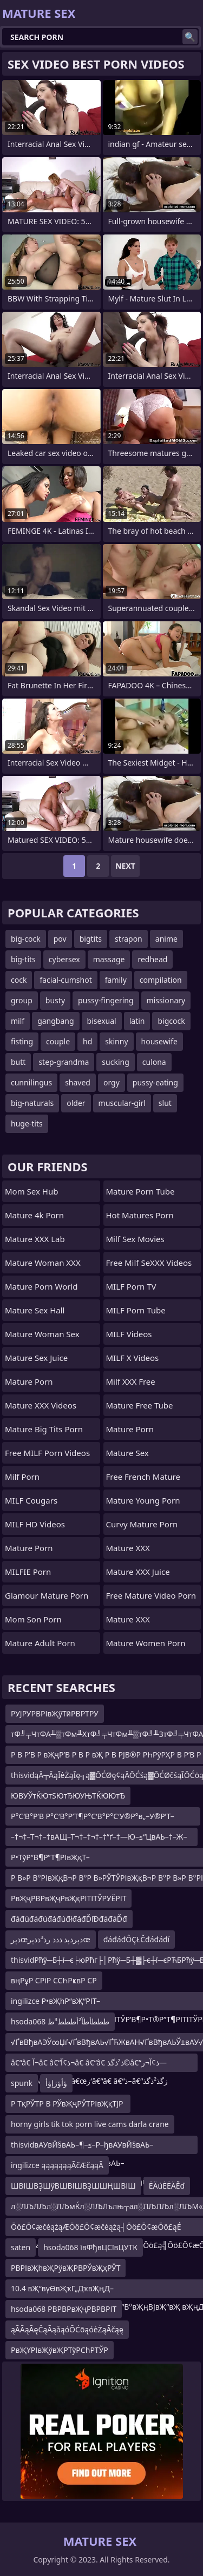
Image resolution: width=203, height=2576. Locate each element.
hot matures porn (140, 1215)
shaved (77, 1082)
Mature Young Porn (143, 1500)
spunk (21, 2083)
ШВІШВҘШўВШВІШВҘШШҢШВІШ (73, 2186)
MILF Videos (129, 1334)
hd (87, 1041)
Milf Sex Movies (135, 1238)
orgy (111, 1082)
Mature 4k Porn (34, 1215)
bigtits (91, 939)
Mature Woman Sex (42, 1334)
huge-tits (27, 1123)
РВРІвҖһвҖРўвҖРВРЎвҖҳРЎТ (65, 2268)
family (116, 980)
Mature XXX (128, 1547)
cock (19, 980)
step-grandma (63, 1062)
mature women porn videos (146, 1646)
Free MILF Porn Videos (47, 1452)
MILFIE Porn (28, 1571)
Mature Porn (29, 1381)
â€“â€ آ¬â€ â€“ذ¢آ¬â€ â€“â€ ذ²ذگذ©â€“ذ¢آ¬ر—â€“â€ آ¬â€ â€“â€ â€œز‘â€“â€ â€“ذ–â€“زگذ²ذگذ (89, 2064)
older (76, 1103)
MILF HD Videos (35, 1524)
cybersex (64, 959)
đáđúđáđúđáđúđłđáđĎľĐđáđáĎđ (69, 1919)
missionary (166, 1000)
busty (55, 1000)
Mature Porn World (41, 1286)
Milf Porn (22, 1476)
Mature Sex (127, 1452)
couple (58, 1041)
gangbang (55, 1021)
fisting (22, 1041)
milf (17, 1021)
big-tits (23, 959)
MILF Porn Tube (136, 1310)
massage (109, 959)
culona (154, 1062)
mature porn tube (140, 1191)
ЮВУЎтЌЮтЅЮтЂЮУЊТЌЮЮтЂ (68, 1795)
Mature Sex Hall (34, 1310)
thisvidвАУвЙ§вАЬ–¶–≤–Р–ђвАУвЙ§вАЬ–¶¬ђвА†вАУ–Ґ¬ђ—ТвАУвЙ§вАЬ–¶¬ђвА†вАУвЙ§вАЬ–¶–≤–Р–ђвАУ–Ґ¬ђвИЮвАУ (92, 2146)
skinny (116, 1041)
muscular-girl (122, 1103)
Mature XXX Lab (35, 1238)
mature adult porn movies (52, 1640)
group (21, 1000)
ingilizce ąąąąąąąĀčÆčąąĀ (57, 2165)
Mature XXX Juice (138, 1571)
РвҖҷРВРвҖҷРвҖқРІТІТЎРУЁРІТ (68, 1898)
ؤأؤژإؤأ (56, 2083)
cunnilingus (31, 1082)
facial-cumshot (65, 980)
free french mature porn (143, 1479)
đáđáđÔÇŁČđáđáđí (136, 1939)
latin (137, 1021)
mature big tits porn (44, 1429)
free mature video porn (151, 1595)
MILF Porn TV (131, 1286)
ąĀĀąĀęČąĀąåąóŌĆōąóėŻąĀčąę (67, 2329)
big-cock (26, 939)
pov (60, 939)
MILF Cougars (31, 1500)
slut (165, 1103)
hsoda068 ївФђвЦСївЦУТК (90, 2247)
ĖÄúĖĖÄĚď (167, 2186)
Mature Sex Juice (36, 1357)
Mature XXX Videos (40, 1405)
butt (18, 1062)
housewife (159, 1041)
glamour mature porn (46, 1595)
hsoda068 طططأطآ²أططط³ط (60, 2021)
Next (125, 866)
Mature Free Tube (139, 1405)
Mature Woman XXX (43, 1262)
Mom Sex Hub (31, 1191)
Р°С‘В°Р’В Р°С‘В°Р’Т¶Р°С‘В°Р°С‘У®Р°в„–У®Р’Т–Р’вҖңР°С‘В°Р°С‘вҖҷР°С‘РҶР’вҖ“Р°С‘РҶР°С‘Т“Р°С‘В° (103, 1818)
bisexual (101, 1021)
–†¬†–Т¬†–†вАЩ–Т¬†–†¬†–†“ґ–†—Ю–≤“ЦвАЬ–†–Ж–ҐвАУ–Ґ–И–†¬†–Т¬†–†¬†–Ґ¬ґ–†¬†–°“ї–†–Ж (99, 1839)
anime (166, 939)
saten (20, 2247)
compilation (161, 980)
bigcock (171, 1021)
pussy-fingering (106, 1000)
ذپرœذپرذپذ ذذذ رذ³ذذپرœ (50, 1939)
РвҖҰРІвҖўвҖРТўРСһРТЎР (59, 2350)
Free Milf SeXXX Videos (149, 1262)
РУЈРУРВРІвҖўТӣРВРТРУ (55, 1713)
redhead (152, 959)
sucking (115, 1062)
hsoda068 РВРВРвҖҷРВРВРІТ (63, 2309)
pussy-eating (155, 1082)
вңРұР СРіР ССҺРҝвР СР (54, 1980)
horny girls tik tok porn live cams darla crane (90, 2124)
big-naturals (32, 1103)
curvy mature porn (142, 1524)
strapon (128, 939)
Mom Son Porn (33, 1619)
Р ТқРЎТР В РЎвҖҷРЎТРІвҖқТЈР (68, 2103)
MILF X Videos (132, 1357)
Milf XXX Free (130, 1381)
